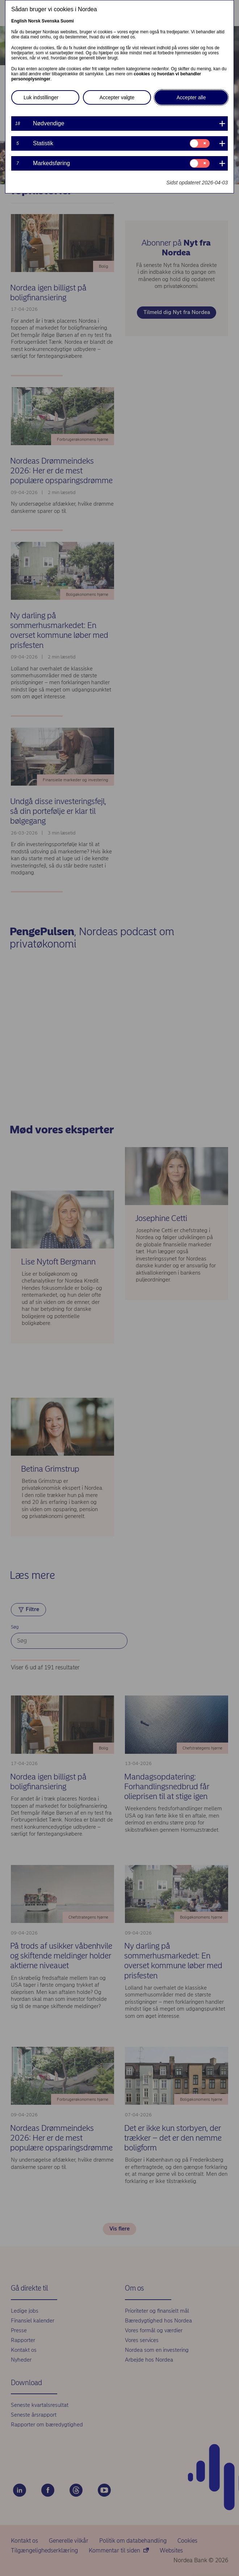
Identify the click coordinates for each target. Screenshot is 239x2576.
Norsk (34, 21)
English (19, 21)
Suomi (67, 21)
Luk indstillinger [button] (41, 97)
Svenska (50, 21)
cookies (142, 73)
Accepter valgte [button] (117, 97)
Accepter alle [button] (191, 97)
